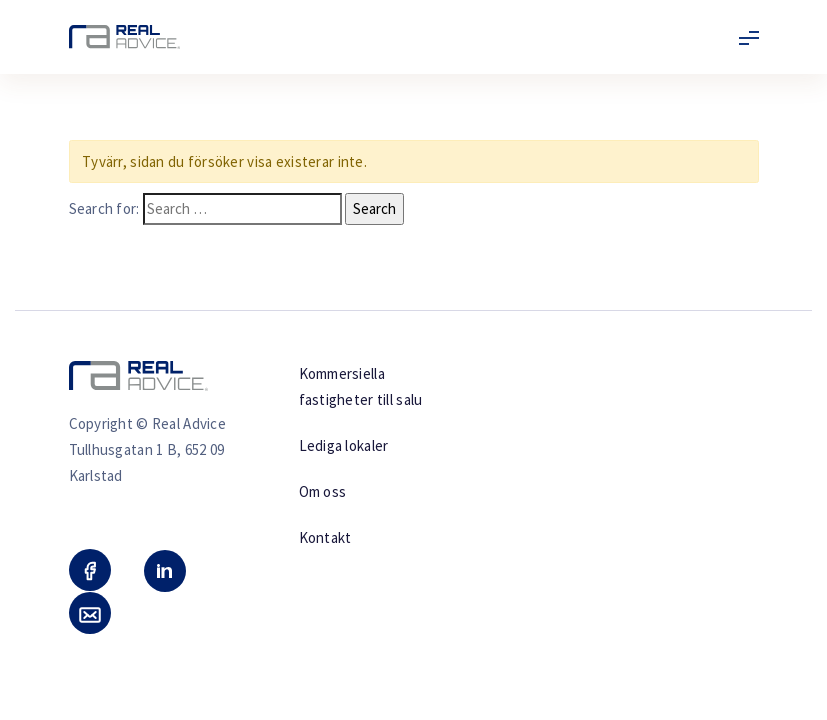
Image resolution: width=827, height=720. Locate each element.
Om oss (323, 491)
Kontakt (325, 537)
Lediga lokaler (344, 445)
